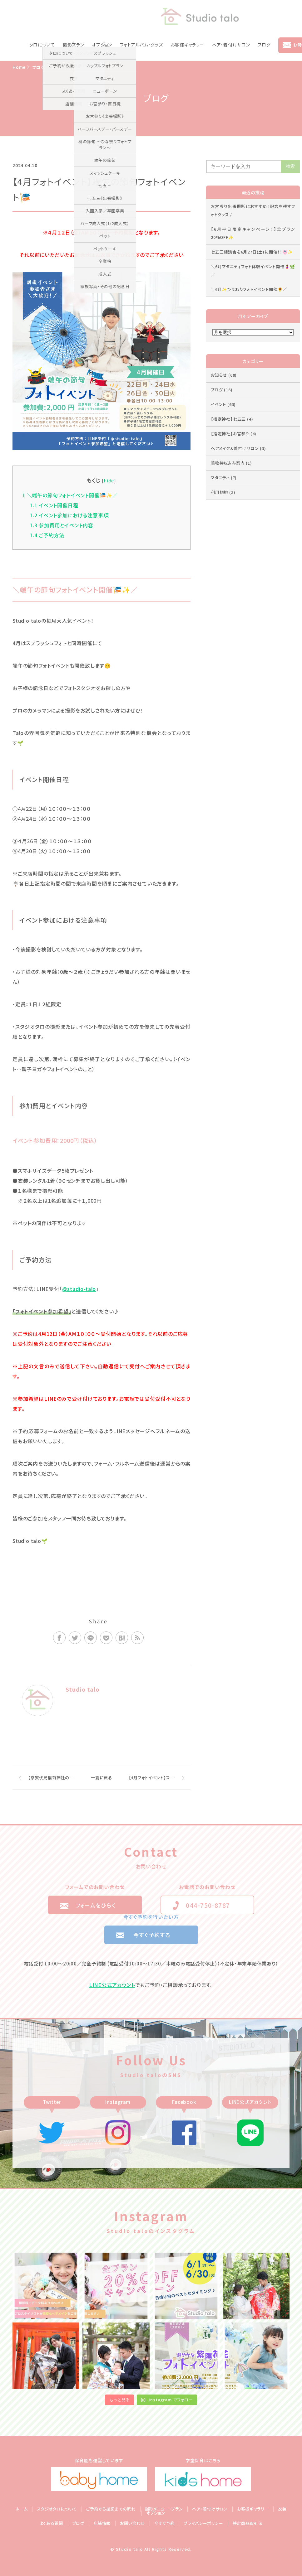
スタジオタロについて (57, 2509)
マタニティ (224, 478)
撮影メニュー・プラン (164, 2509)
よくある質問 (51, 2523)
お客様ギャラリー (187, 44)
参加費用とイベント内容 (61, 525)
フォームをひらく (96, 1905)
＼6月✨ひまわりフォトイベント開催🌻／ (249, 289)
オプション (102, 44)
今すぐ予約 (164, 2523)
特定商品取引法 (248, 2523)
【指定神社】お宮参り (233, 434)
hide (109, 480)
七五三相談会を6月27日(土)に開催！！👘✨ (252, 252)
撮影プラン (73, 44)
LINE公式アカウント (112, 1985)
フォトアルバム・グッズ (141, 44)
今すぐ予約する (151, 1935)
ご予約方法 (47, 535)
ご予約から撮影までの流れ (111, 2509)
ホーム (21, 2509)
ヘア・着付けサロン (231, 44)
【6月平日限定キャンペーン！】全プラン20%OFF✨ (253, 233)
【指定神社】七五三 (232, 419)
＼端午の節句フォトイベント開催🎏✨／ (70, 495)
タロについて (42, 44)
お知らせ (224, 375)
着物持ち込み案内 (231, 463)
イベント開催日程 (54, 505)
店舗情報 (102, 2523)
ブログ (264, 44)
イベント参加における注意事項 (69, 515)
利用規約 (223, 492)
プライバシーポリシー (203, 2523)
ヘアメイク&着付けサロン (238, 448)
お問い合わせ (132, 2523)
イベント (223, 404)
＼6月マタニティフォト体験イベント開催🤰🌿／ (253, 270)
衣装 (282, 2509)
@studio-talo (79, 1289)
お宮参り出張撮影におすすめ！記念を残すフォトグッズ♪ (253, 210)
